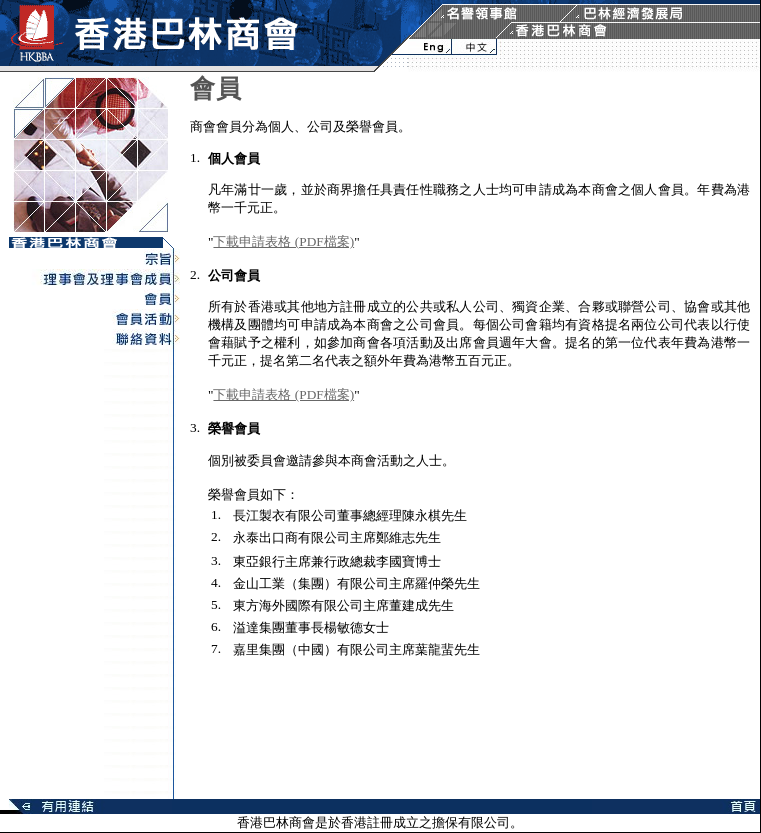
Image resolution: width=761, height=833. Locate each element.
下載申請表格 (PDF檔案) (283, 241)
